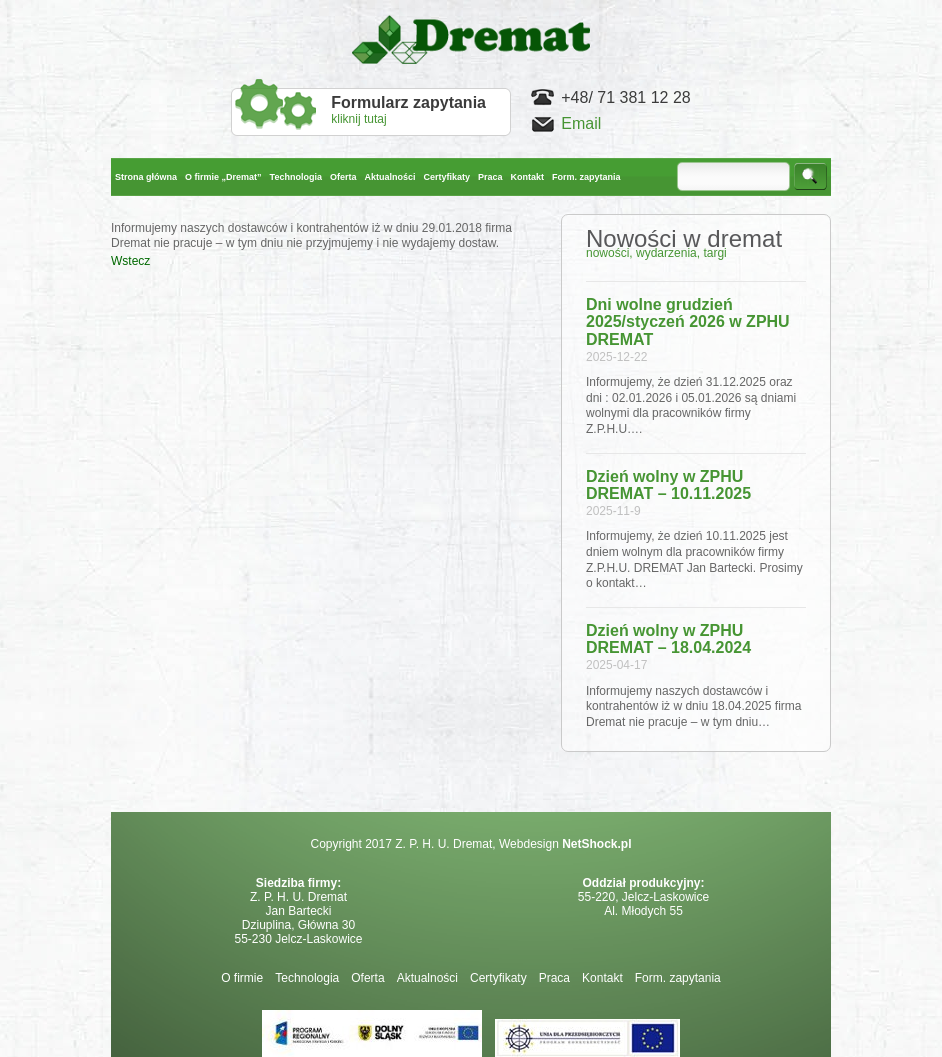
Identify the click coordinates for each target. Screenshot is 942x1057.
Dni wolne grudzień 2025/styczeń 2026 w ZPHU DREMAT (688, 322)
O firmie (242, 978)
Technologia (307, 978)
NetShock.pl (596, 844)
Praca (554, 978)
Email (581, 123)
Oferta (367, 978)
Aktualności (427, 978)
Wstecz (130, 261)
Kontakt (602, 978)
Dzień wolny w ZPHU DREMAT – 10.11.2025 (668, 485)
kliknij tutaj (408, 110)
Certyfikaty (498, 978)
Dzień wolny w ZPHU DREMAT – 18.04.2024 (668, 639)
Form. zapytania (678, 978)
